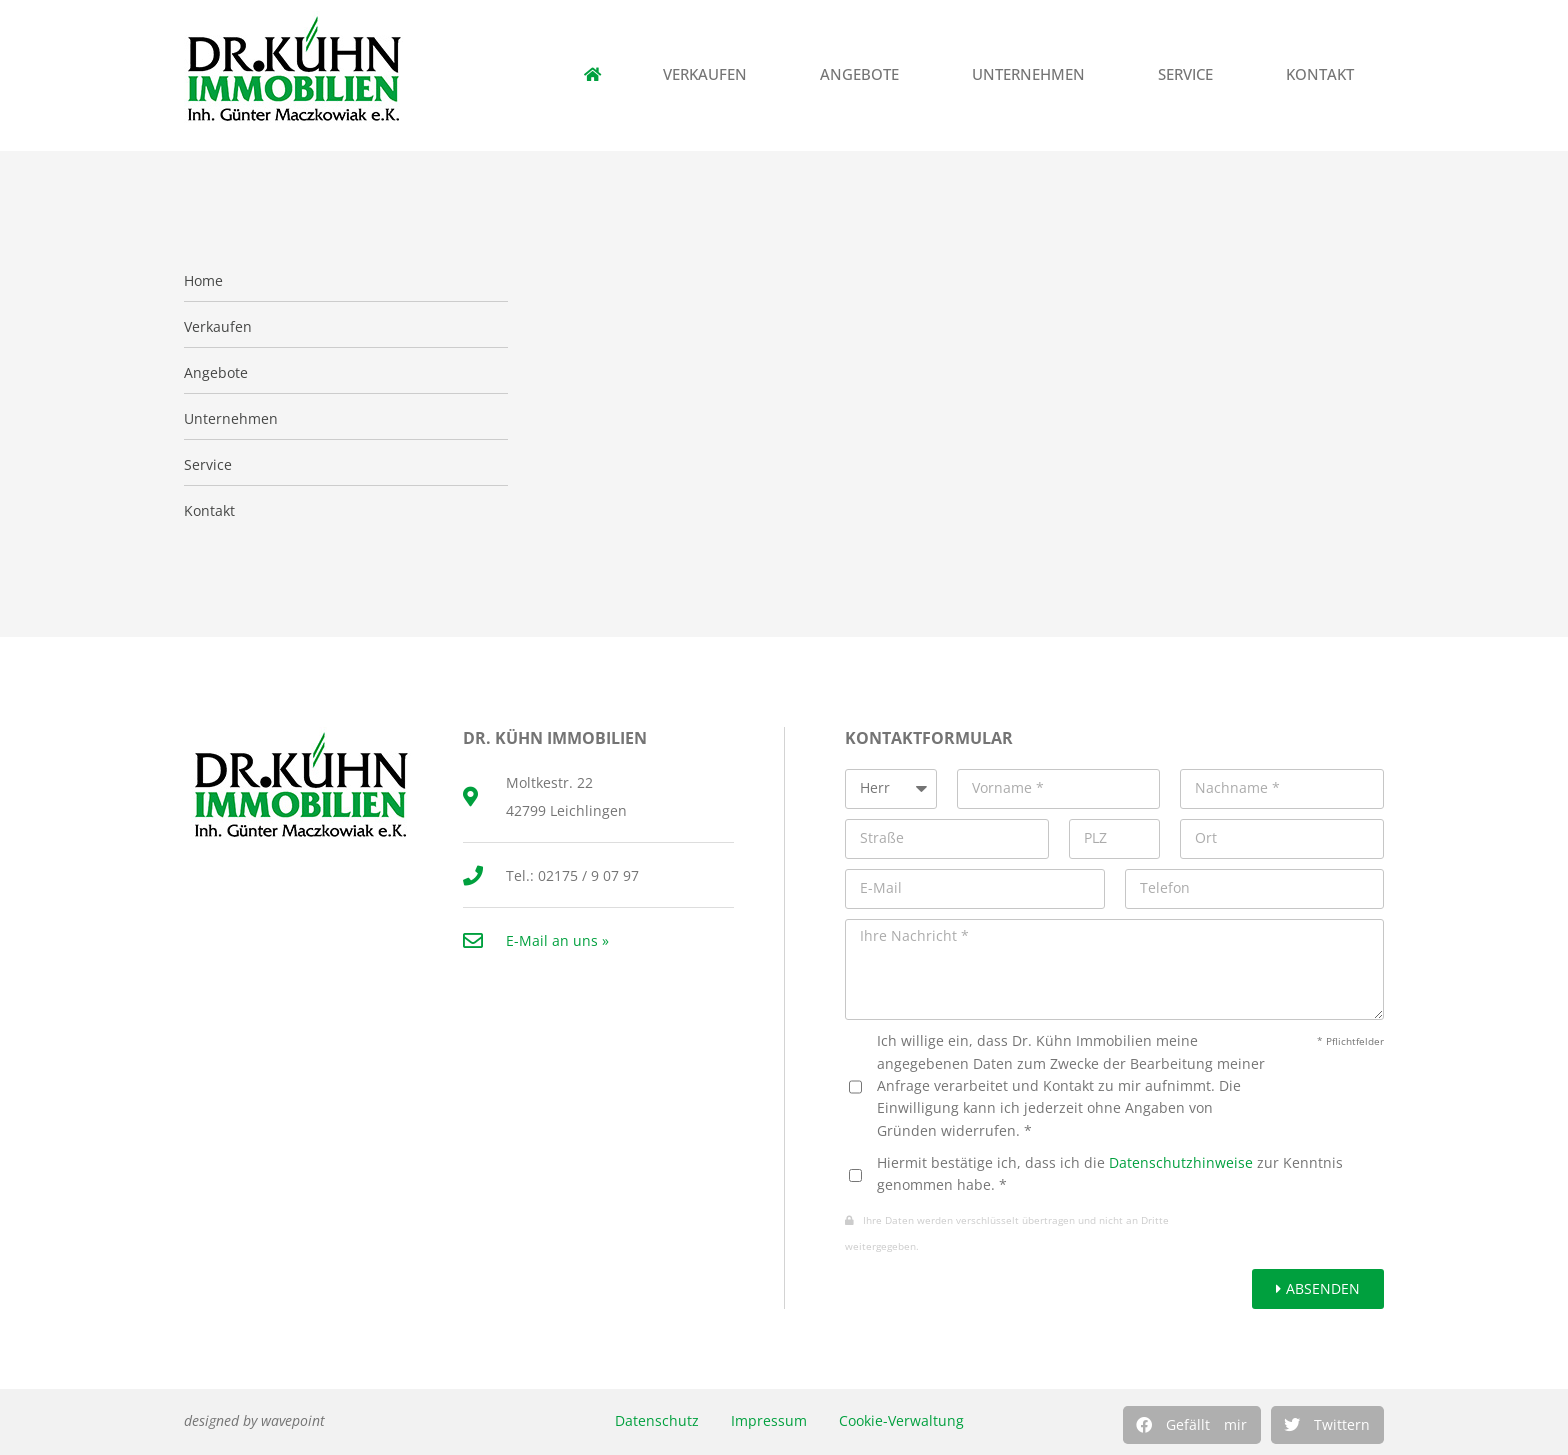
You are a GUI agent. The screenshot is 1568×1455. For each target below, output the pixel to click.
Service (1190, 74)
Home (203, 281)
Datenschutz (657, 1420)
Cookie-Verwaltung (901, 1420)
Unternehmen (1033, 74)
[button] (1192, 1425)
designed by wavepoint (254, 1420)
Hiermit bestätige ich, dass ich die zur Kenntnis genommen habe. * (1110, 1173)
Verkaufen (710, 74)
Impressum (769, 1420)
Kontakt (1325, 74)
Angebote (864, 74)
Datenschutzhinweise (1181, 1162)
